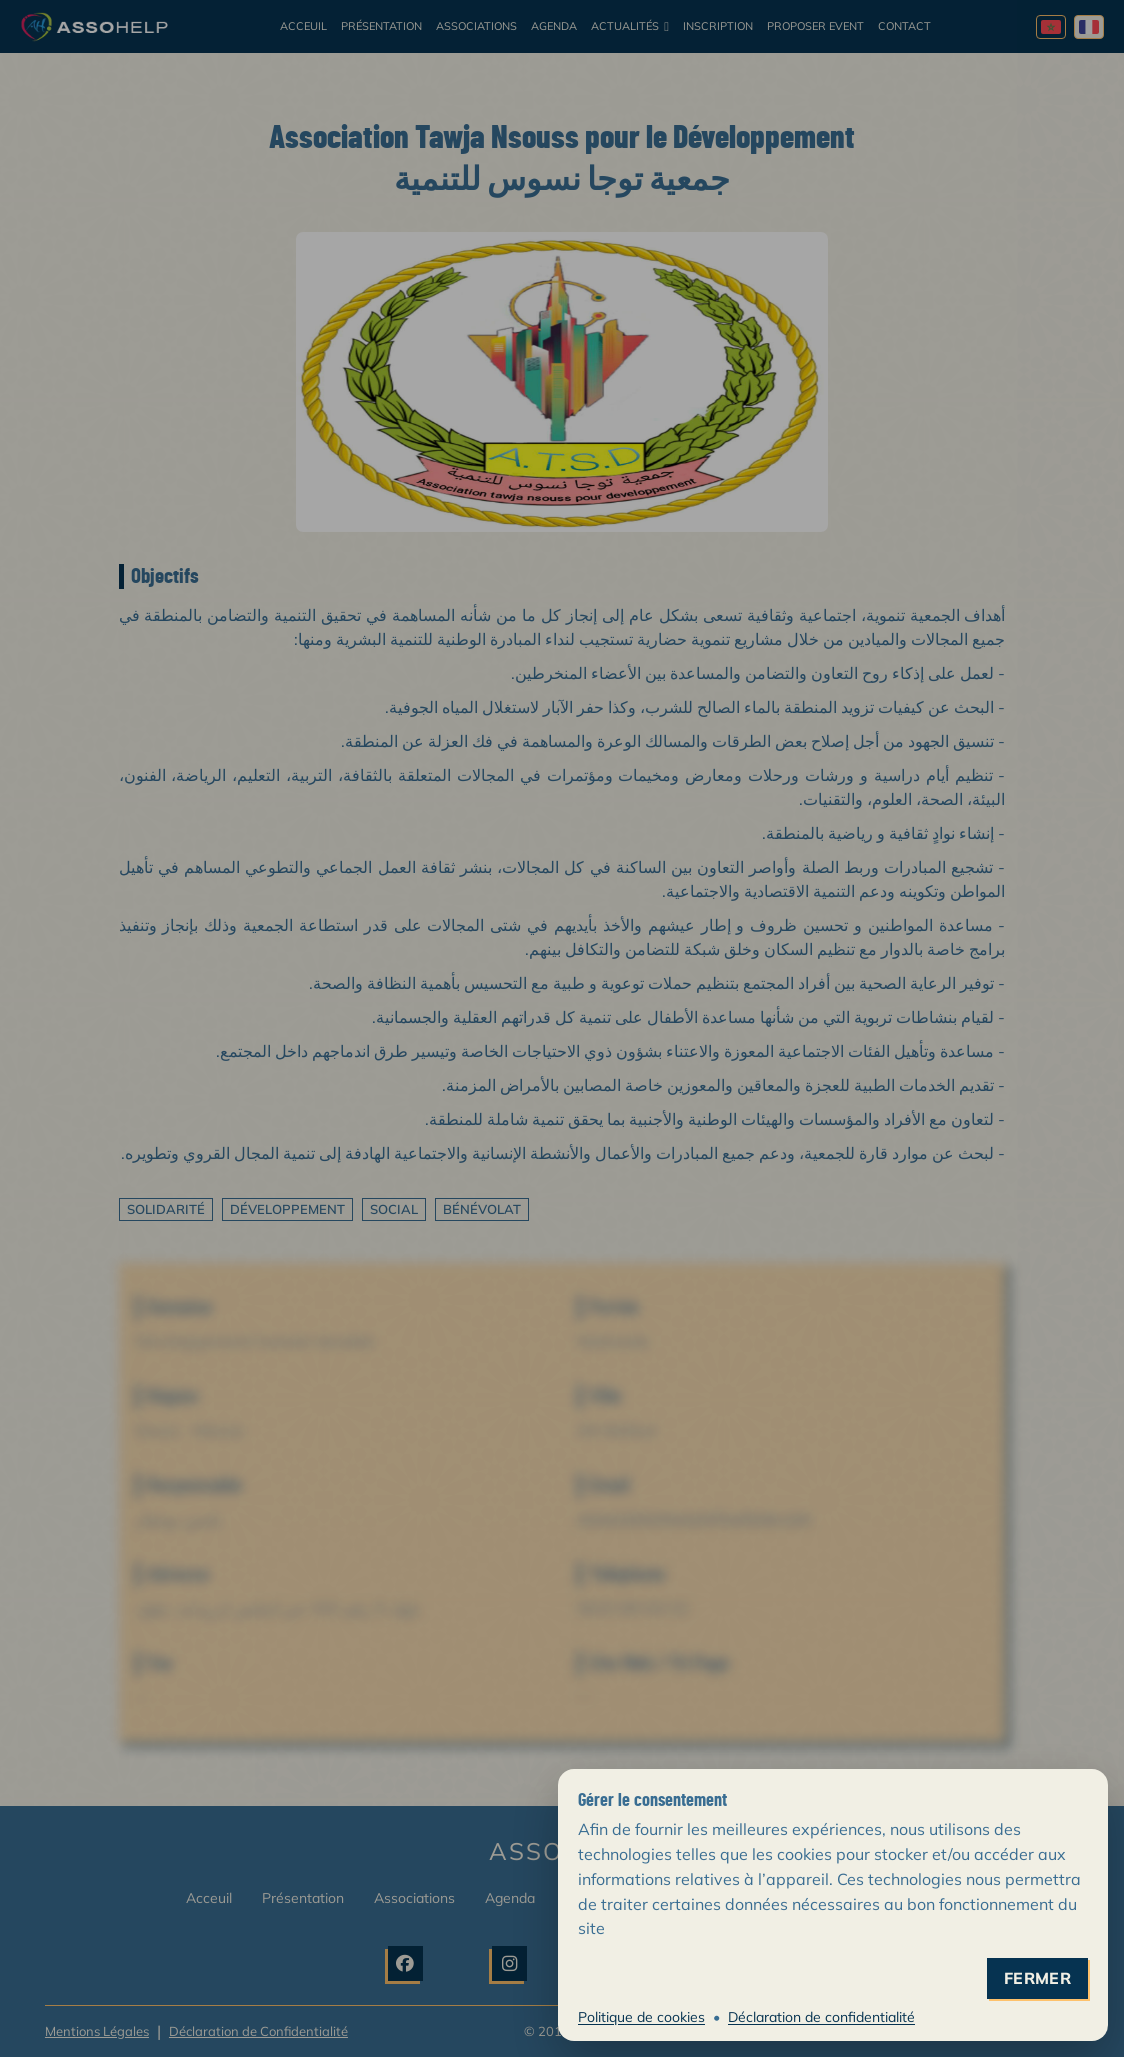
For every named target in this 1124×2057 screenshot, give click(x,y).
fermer (1037, 1978)
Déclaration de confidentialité (821, 2017)
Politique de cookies (641, 2017)
